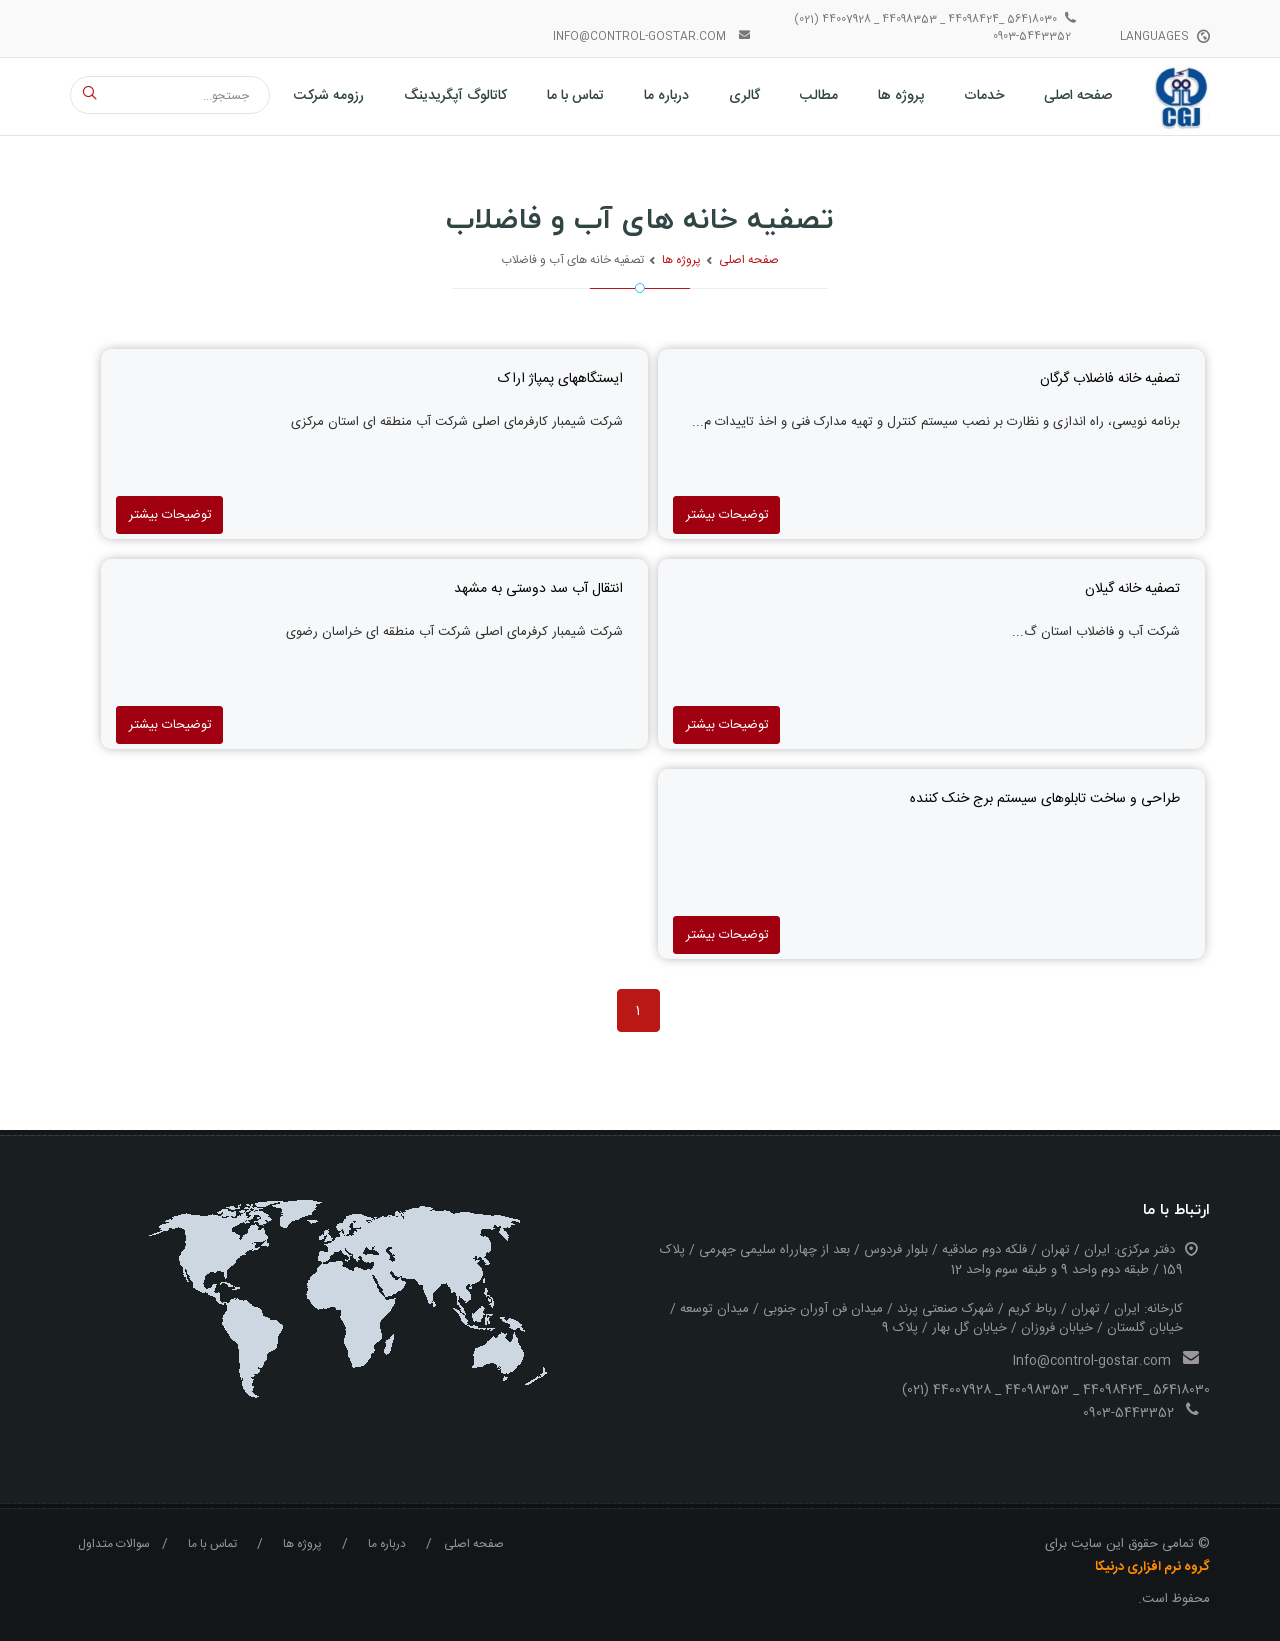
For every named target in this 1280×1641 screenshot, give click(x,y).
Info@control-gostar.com (1092, 1361)
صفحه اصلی (749, 260)
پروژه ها (681, 260)
